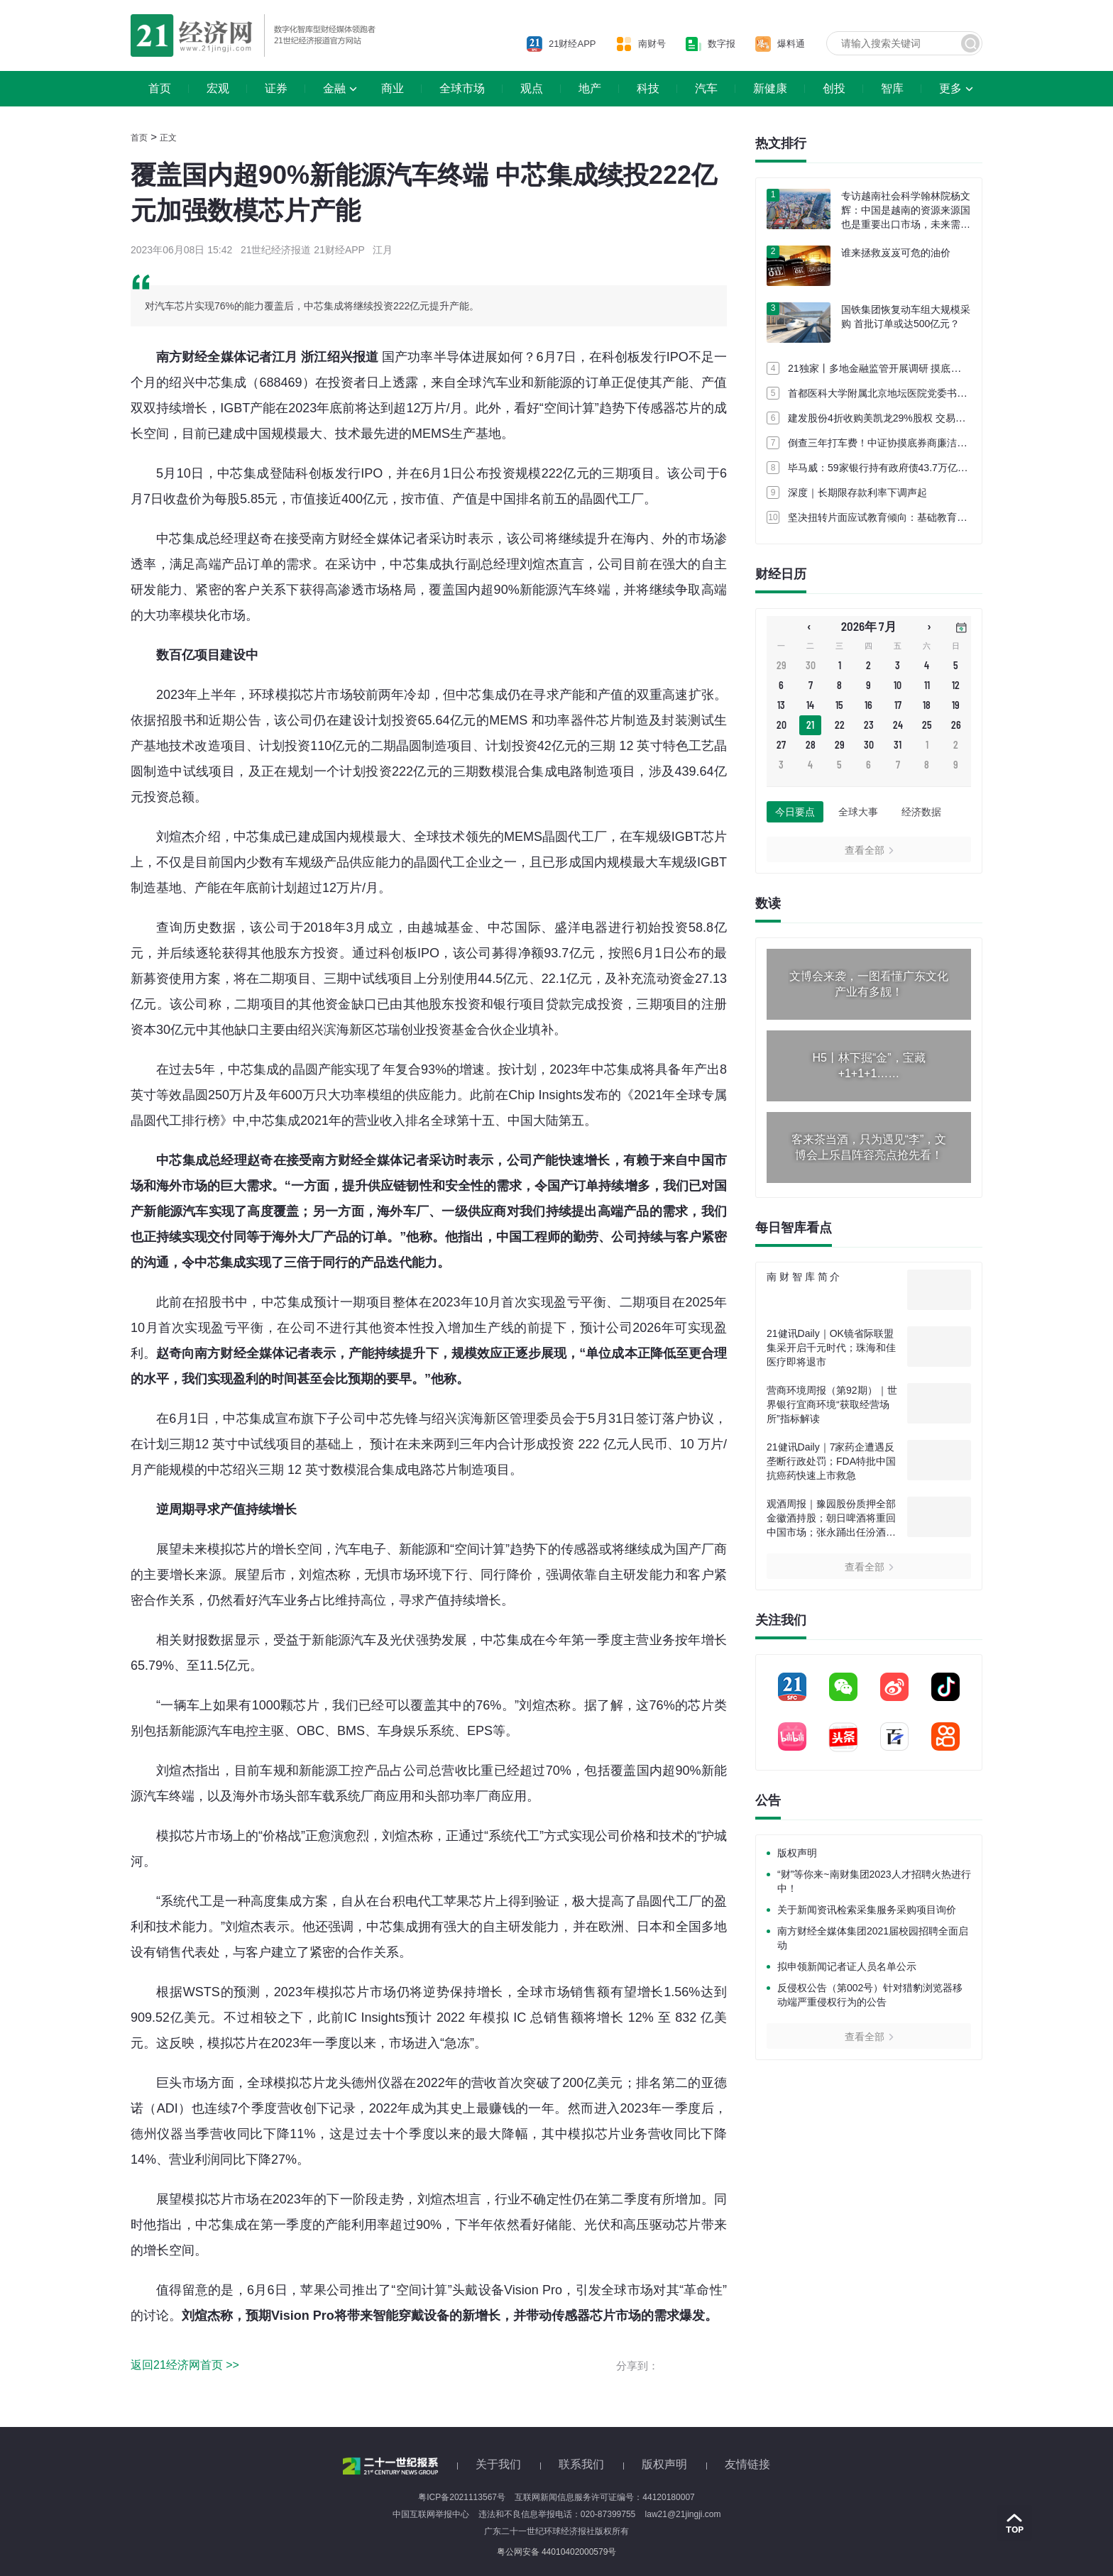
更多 (950, 88)
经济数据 (921, 812)
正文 (168, 138)
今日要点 (795, 812)
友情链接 (747, 2464)
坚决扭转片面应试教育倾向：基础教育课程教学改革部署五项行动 (932, 517)
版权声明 (797, 1853)
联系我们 (581, 2464)
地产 (590, 88)
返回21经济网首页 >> (185, 2365)
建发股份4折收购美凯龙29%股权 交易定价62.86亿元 (904, 418)
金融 (334, 88)
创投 (834, 88)
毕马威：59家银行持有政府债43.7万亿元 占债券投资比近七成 (924, 467)
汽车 (706, 88)
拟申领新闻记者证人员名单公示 (846, 1966)
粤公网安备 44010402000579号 (557, 2552)
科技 (648, 88)
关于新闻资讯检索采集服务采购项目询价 (866, 1909)
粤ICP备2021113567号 (461, 2497)
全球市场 (462, 88)
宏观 (218, 88)
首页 (159, 88)
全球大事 (858, 812)
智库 (892, 88)
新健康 (770, 88)
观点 (531, 88)
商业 (392, 88)
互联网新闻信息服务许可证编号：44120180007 (604, 2497)
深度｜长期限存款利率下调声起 (857, 492)
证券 (276, 88)
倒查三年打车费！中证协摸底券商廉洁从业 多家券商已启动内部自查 (938, 442)
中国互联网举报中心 (431, 2514)
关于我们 (498, 2464)
